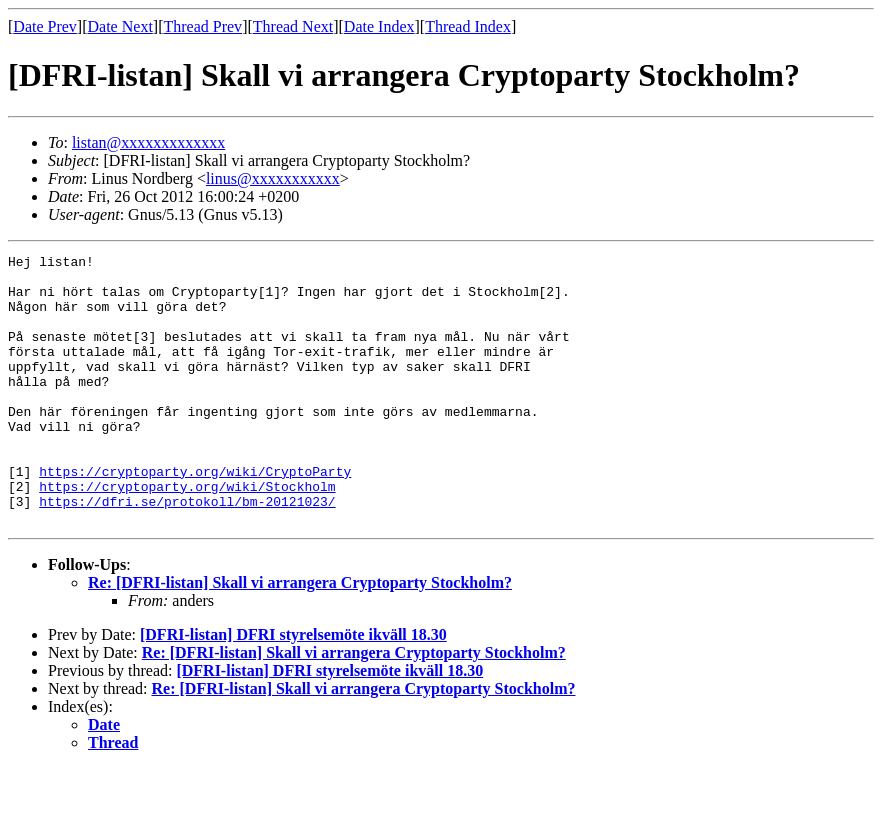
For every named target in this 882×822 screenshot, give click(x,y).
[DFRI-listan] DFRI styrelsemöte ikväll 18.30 (293, 688)
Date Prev (45, 26)
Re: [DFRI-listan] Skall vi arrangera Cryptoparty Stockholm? (300, 636)
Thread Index (468, 26)
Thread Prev (202, 26)
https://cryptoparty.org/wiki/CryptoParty (195, 516)
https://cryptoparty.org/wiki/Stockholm (187, 534)
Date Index (379, 26)
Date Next (120, 26)
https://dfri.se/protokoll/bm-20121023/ (187, 552)
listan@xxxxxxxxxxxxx (148, 142)
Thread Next (293, 26)
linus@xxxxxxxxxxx (273, 178)
